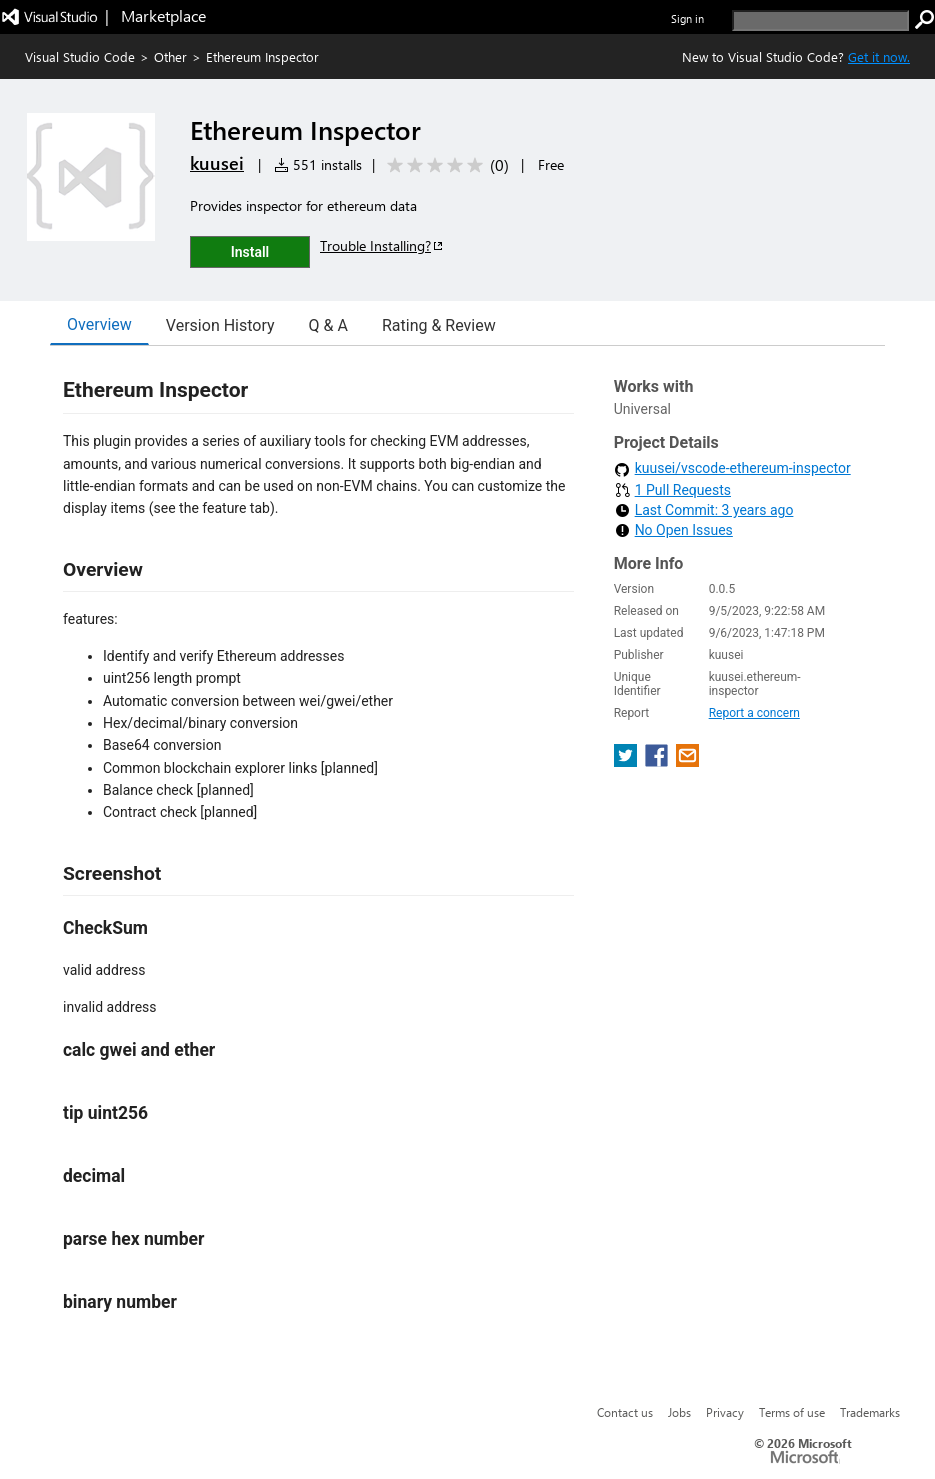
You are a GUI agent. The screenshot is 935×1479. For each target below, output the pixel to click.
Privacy (725, 1412)
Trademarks (870, 1412)
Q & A (328, 325)
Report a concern (754, 713)
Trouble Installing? (382, 245)
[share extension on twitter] (627, 761)
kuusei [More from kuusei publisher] (217, 163)
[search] (820, 20)
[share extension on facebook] (658, 761)
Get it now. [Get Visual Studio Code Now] (879, 56)
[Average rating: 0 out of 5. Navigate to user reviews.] (444, 165)
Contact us (625, 1412)
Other (170, 56)
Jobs (679, 1412)
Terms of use (792, 1412)
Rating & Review (439, 325)
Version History (220, 325)
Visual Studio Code (80, 56)
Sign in (687, 18)
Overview (99, 324)
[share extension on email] (687, 761)
